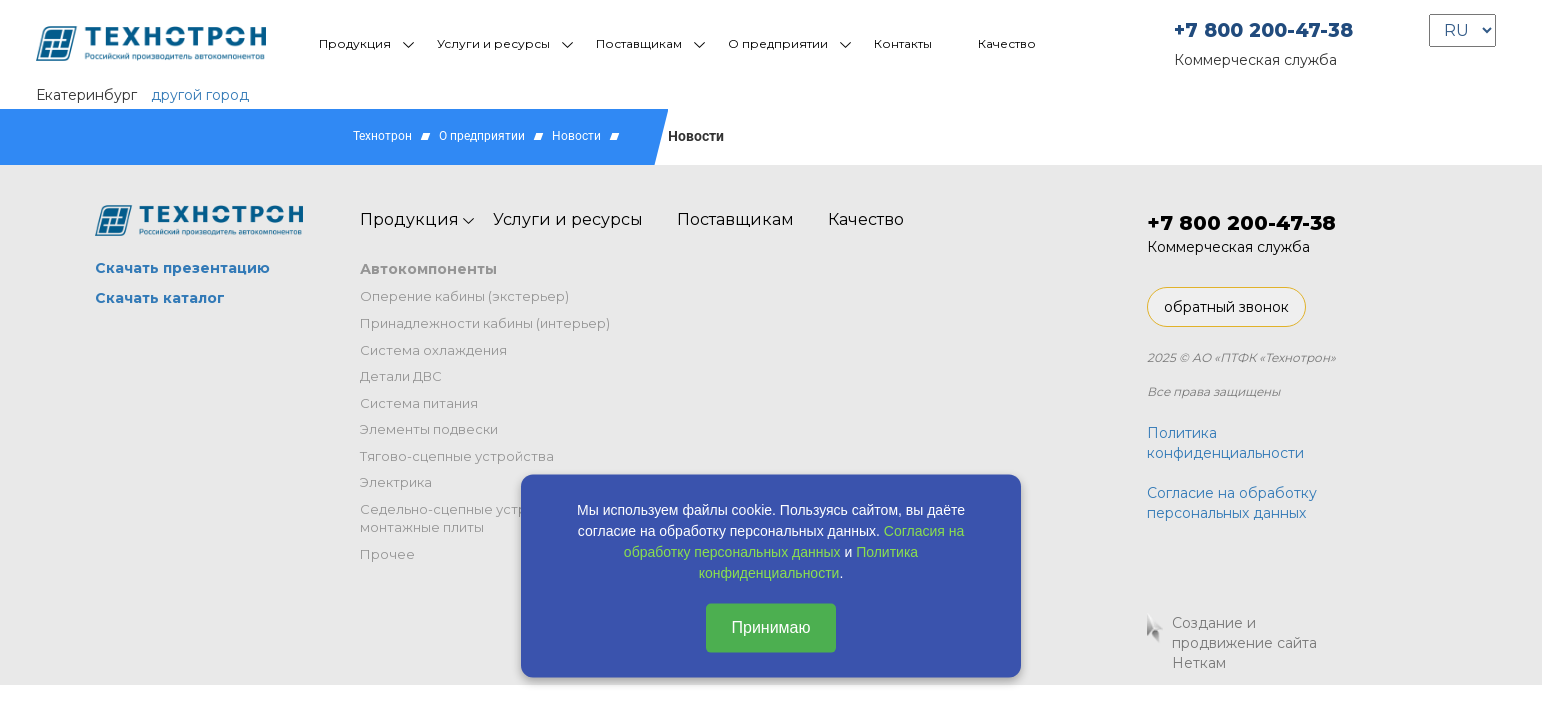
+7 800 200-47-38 (1263, 30)
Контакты (903, 43)
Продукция (355, 43)
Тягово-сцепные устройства (457, 456)
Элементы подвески (429, 429)
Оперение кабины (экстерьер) (464, 296)
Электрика (396, 482)
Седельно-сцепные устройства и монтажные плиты (473, 518)
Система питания (419, 403)
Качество (1007, 43)
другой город (200, 95)
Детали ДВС (401, 376)
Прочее (387, 554)
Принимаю (770, 627)
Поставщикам (639, 43)
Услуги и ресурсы (493, 43)
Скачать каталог (160, 298)
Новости (576, 136)
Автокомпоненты (428, 269)
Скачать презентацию (182, 268)
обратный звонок (1226, 307)
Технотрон (382, 136)
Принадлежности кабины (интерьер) (485, 323)
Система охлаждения (433, 350)
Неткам (1199, 663)
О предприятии (778, 43)
